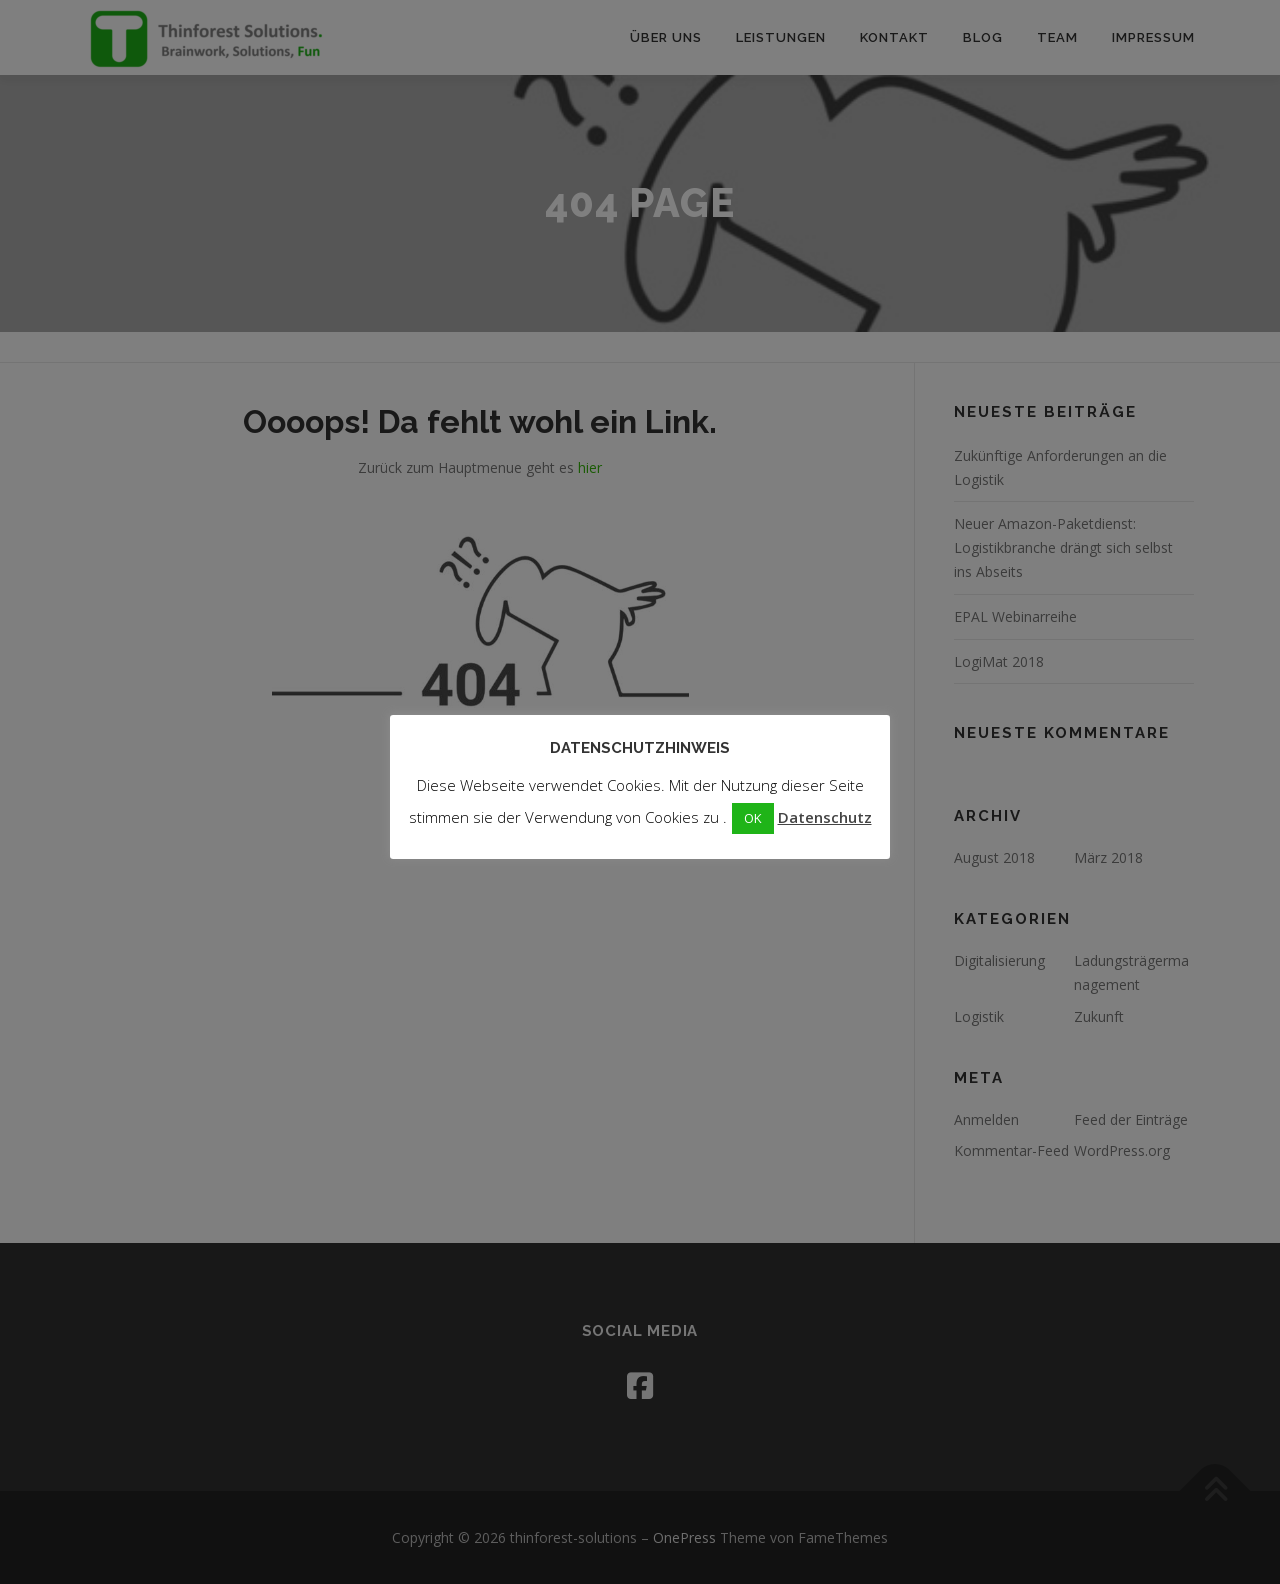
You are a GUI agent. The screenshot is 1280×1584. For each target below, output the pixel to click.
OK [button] (753, 818)
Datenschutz (825, 817)
